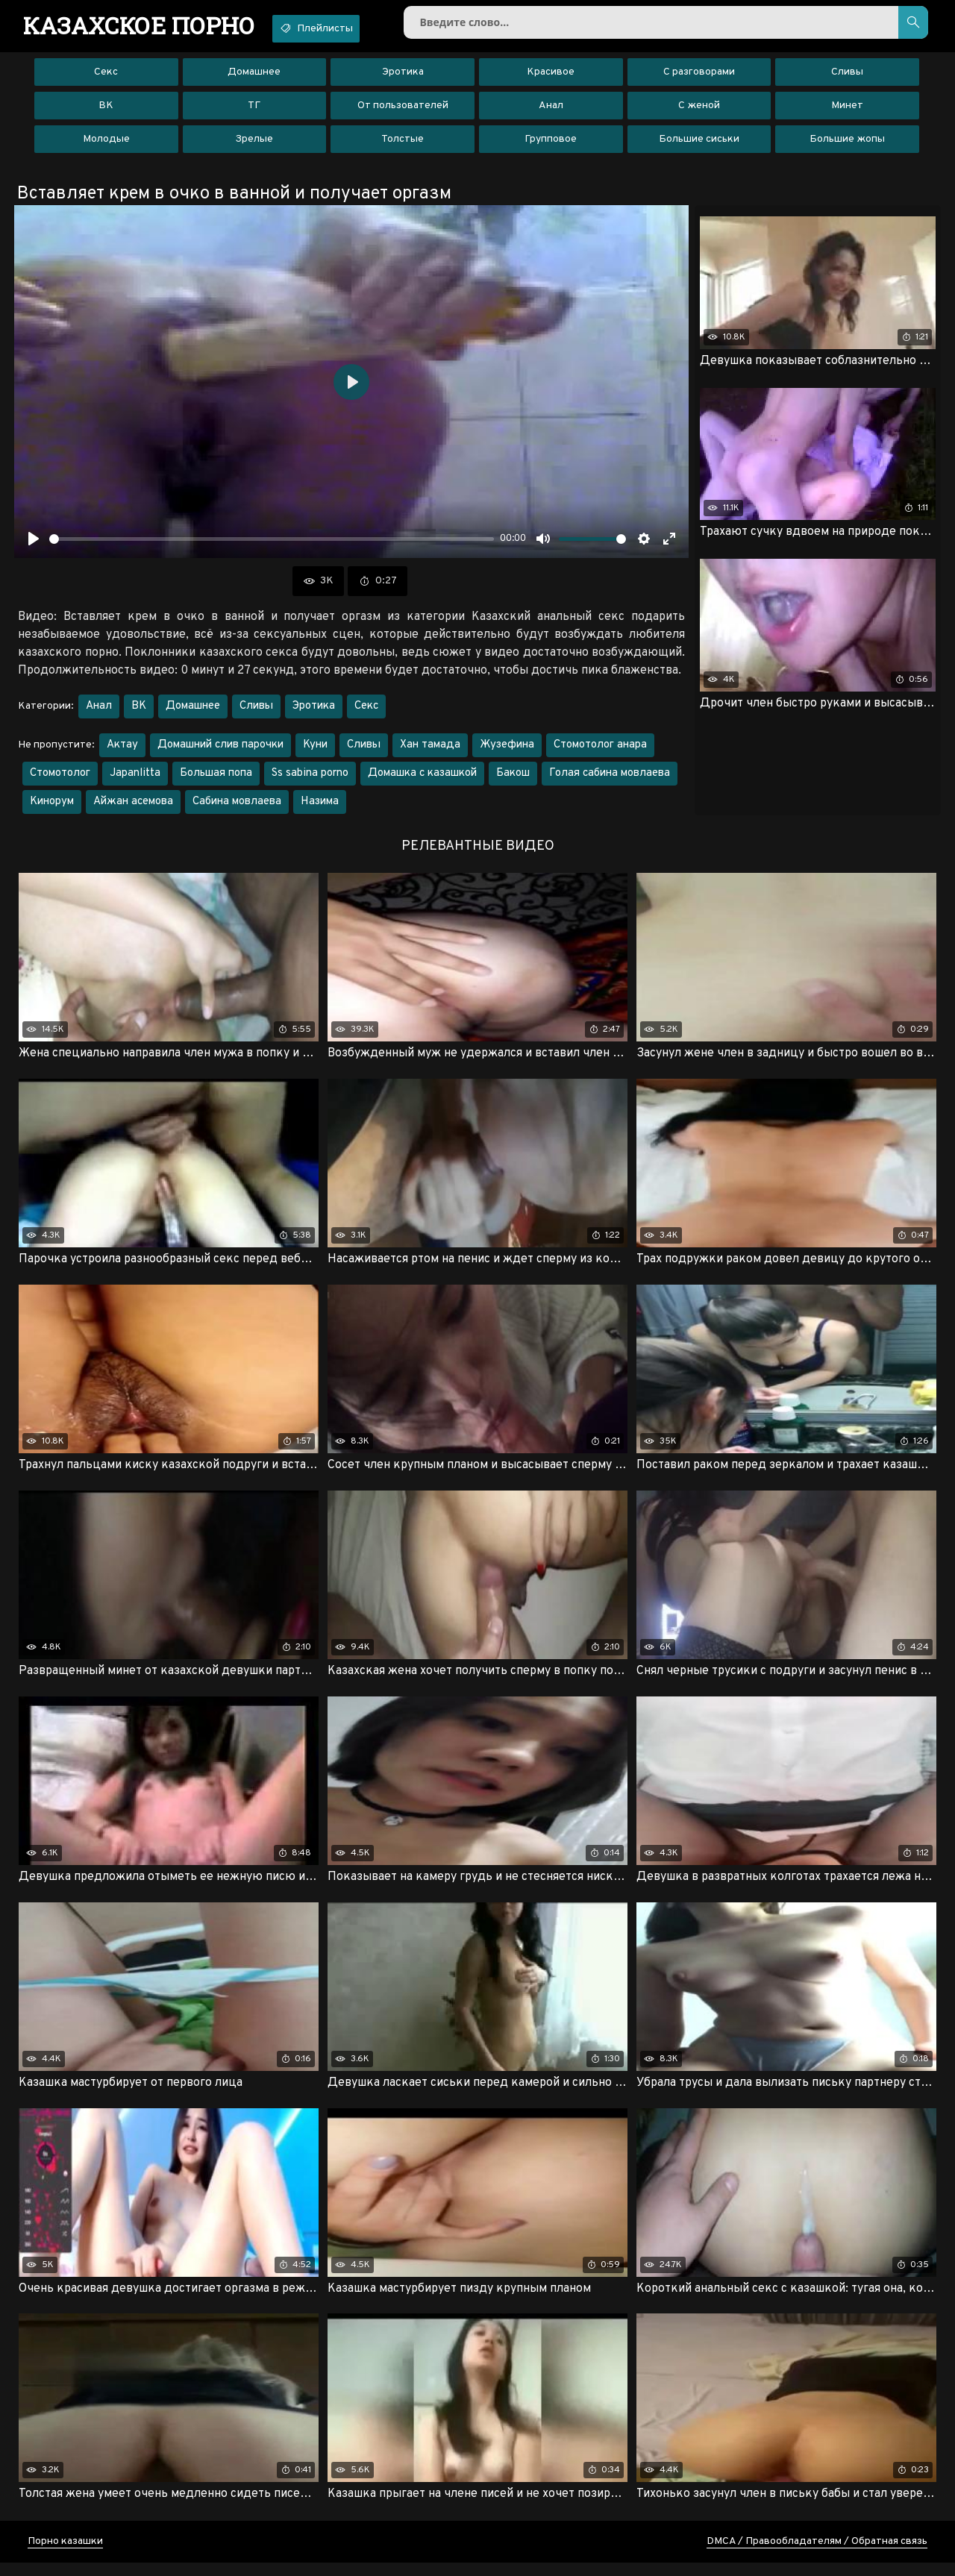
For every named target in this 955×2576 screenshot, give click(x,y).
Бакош (513, 780)
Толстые (402, 145)
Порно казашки (65, 2554)
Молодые (106, 145)
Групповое (551, 145)
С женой (699, 111)
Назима (320, 808)
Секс (106, 78)
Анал (551, 111)
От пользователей (402, 111)
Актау (122, 752)
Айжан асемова (133, 808)
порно (147, 26)
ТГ (254, 111)
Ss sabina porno (310, 780)
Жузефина (507, 752)
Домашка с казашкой (422, 780)
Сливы (847, 78)
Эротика (403, 78)
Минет (847, 111)
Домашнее (254, 78)
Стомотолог (60, 780)
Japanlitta (135, 780)
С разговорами (699, 78)
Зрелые (254, 145)
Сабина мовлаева (236, 808)
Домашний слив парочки (220, 752)
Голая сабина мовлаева (609, 780)
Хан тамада (430, 752)
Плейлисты (340, 28)
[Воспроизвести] (34, 545)
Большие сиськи (699, 145)
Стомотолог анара (600, 752)
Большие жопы (847, 145)
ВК (105, 111)
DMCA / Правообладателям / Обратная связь (817, 2554)
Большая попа (216, 780)
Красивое (550, 78)
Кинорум (52, 808)
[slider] (271, 545)
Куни (315, 752)
